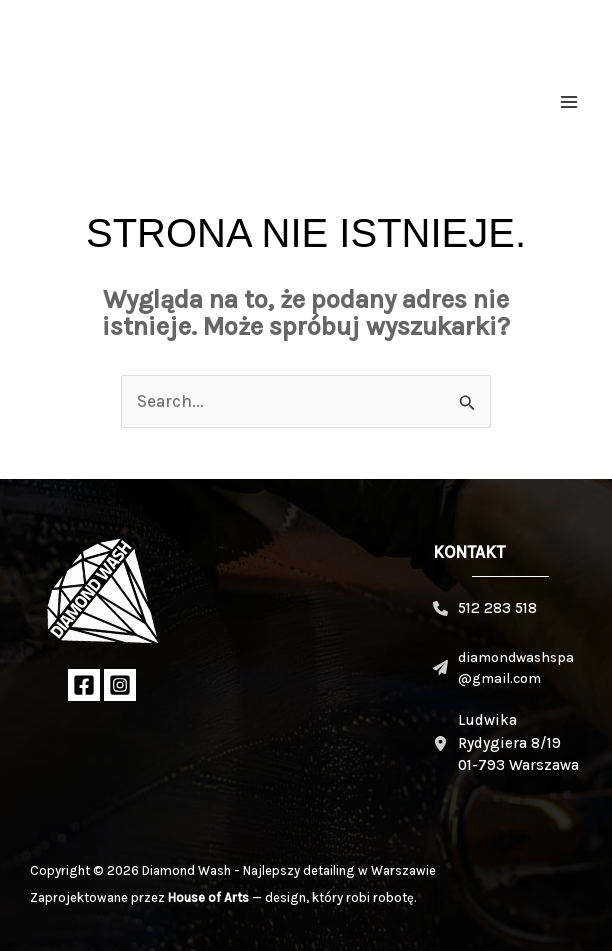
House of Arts (208, 897)
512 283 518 (497, 608)
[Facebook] (84, 685)
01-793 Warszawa (518, 765)
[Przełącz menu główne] (570, 102)
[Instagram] (120, 685)
